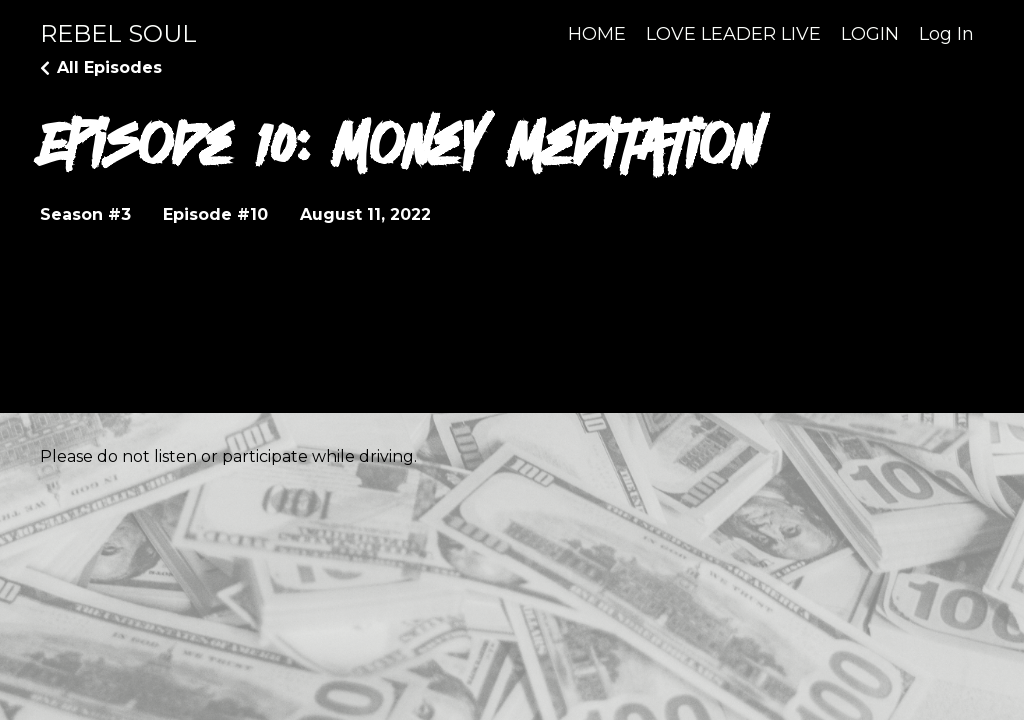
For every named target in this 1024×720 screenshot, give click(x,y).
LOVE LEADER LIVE (733, 34)
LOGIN (870, 34)
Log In (946, 34)
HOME (597, 34)
